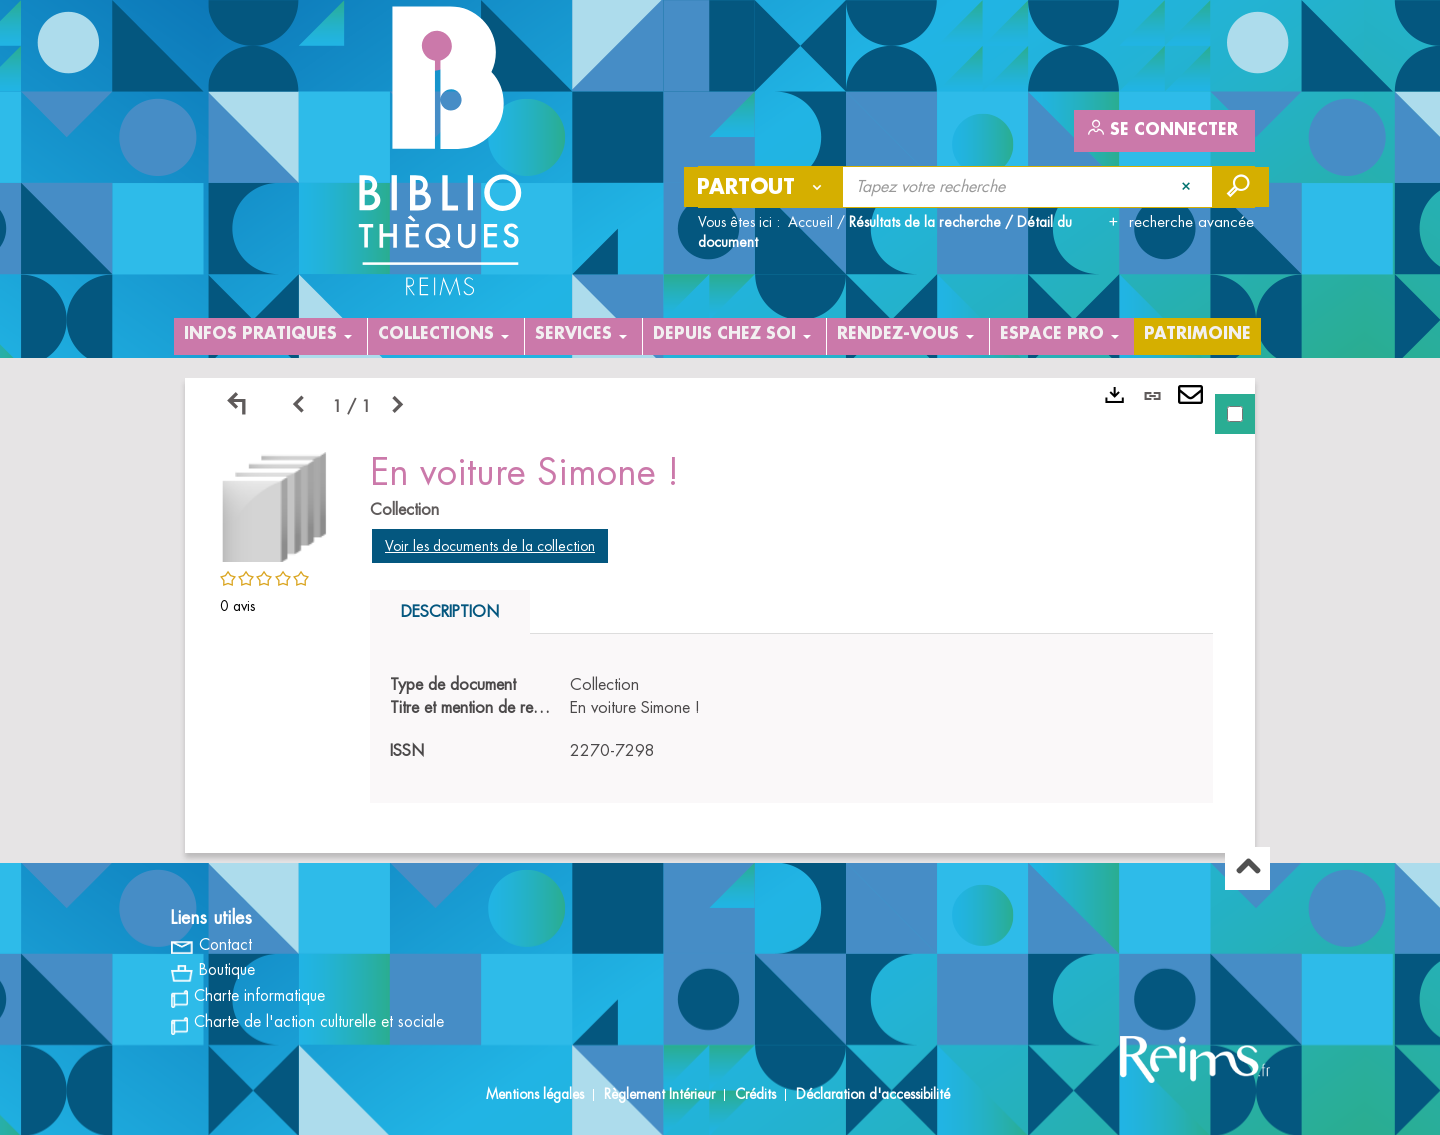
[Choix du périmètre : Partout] (764, 187)
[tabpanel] (720, 615)
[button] (275, 504)
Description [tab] (450, 612)
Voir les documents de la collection (490, 546)
